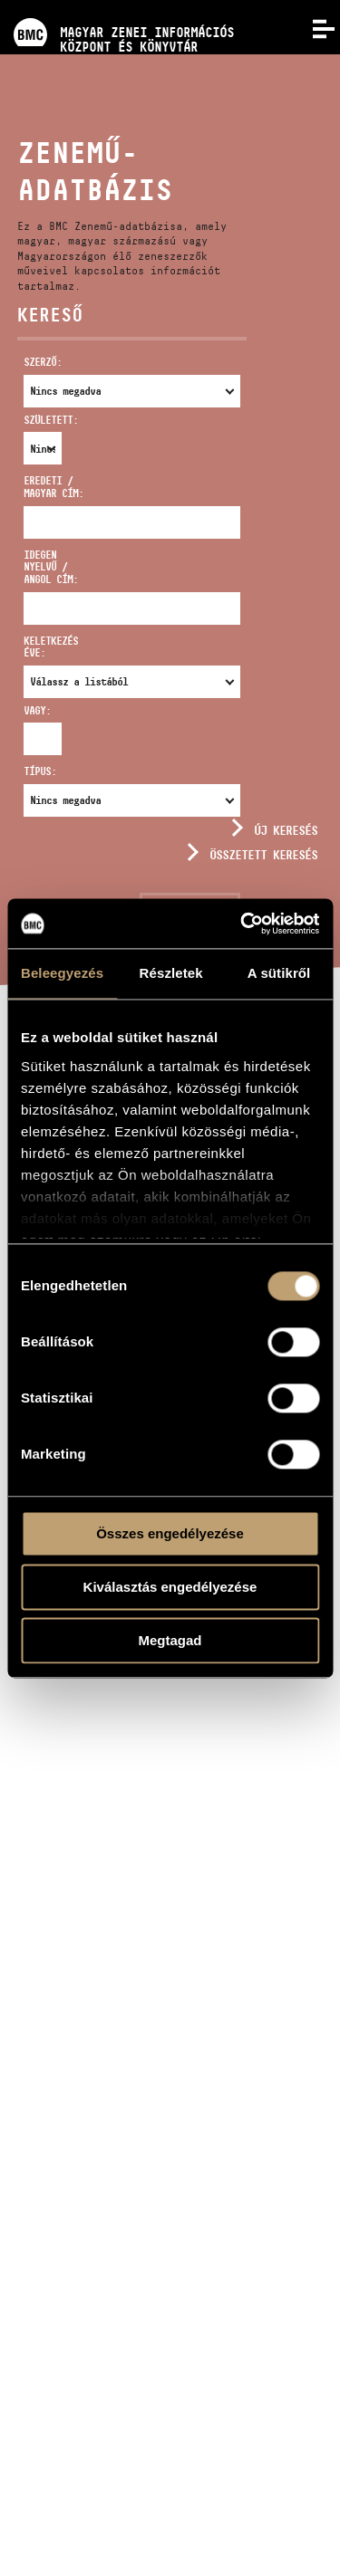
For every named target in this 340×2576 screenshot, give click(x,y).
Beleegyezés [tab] (62, 973)
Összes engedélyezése (170, 1533)
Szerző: (43, 362)
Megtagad (169, 1640)
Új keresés (285, 830)
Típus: (40, 771)
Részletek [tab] (171, 973)
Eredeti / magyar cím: (53, 487)
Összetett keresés (263, 854)
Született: (33, 419)
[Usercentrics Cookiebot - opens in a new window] (242, 923)
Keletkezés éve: (51, 647)
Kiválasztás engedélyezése (170, 1586)
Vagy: (33, 710)
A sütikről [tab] (279, 973)
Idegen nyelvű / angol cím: (51, 567)
